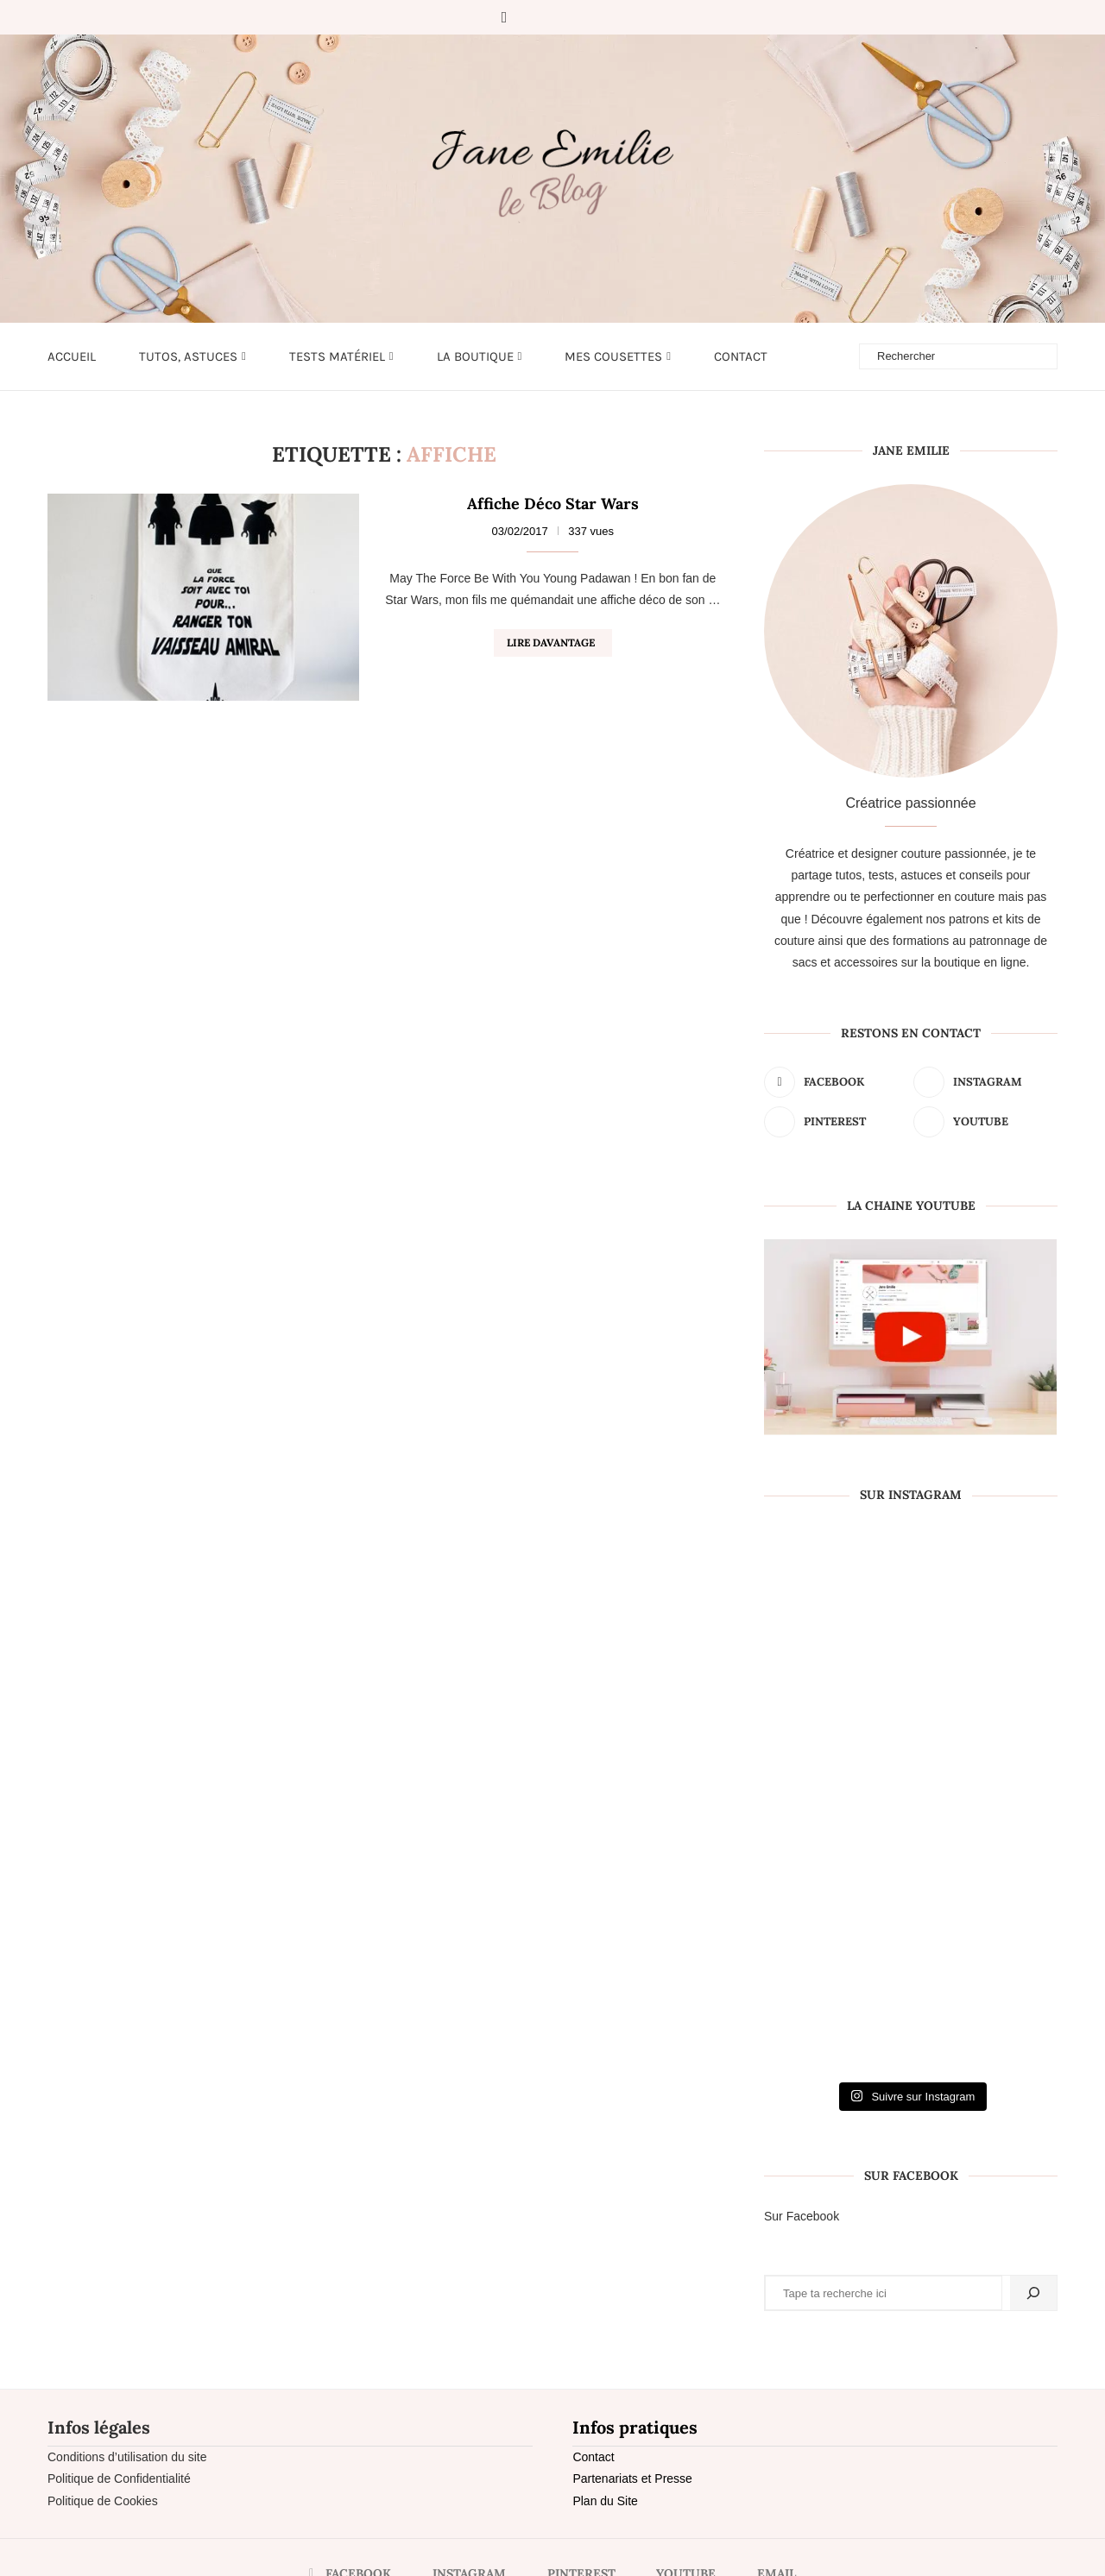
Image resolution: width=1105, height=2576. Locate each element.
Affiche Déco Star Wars (553, 503)
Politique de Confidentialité (119, 2478)
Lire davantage (551, 642)
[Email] (603, 17)
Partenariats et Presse (632, 2478)
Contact (740, 356)
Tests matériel (337, 356)
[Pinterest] (555, 17)
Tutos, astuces (188, 356)
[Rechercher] (1033, 2293)
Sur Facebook (801, 2216)
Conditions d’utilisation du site (126, 2457)
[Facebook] (504, 17)
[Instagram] (531, 17)
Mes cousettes (613, 356)
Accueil (71, 356)
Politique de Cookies (102, 2501)
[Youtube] (579, 17)
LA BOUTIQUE (475, 356)
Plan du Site (605, 2501)
